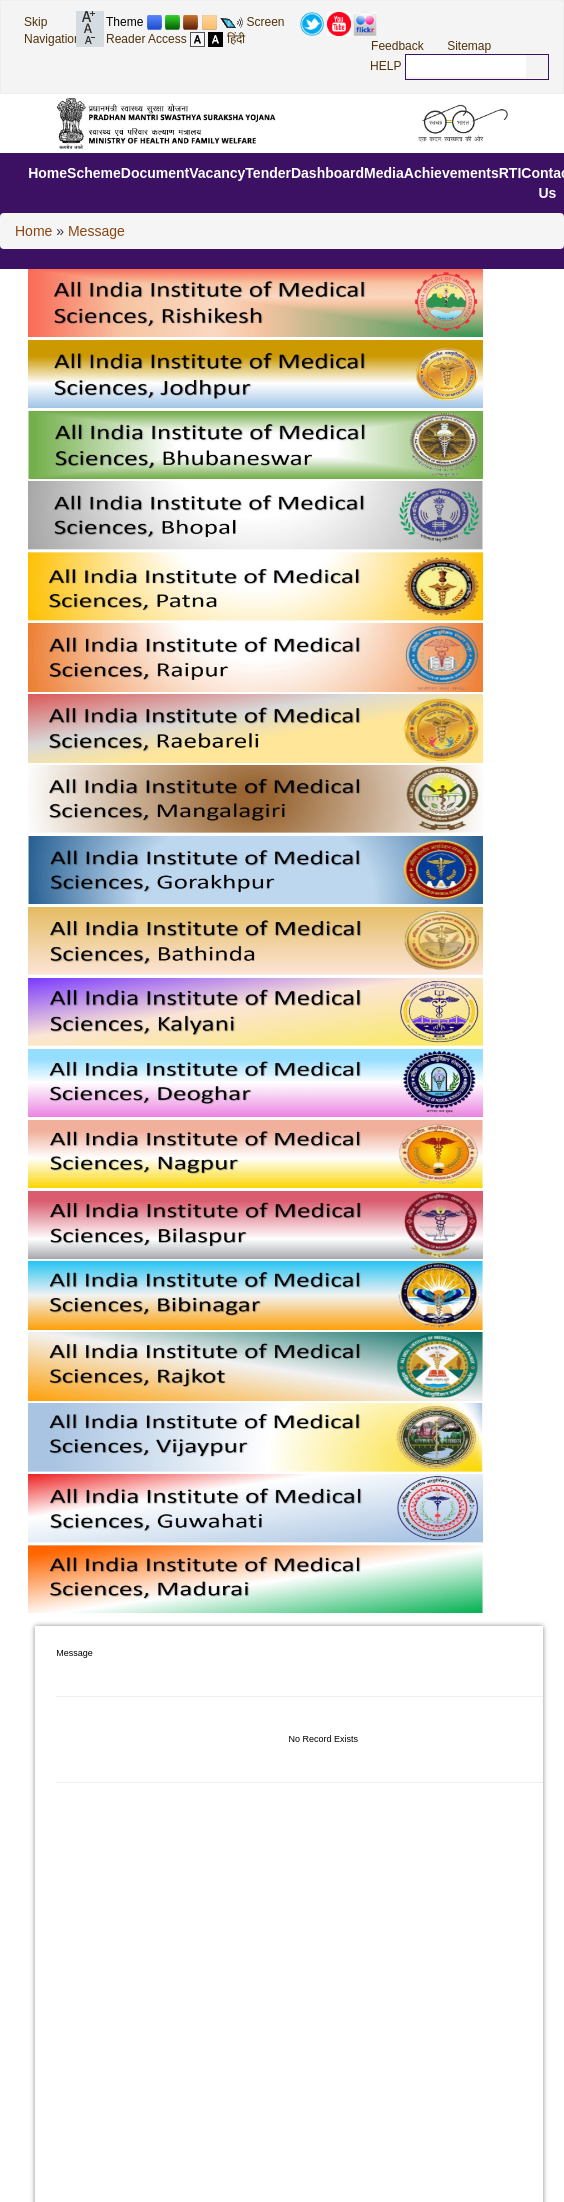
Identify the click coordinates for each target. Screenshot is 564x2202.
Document (155, 173)
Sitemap (469, 46)
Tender (268, 173)
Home (47, 173)
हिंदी (236, 39)
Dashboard (327, 173)
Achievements (451, 173)
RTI (510, 173)
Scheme (94, 173)
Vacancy (217, 173)
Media (384, 173)
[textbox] (466, 66)
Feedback (397, 46)
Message (96, 231)
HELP (385, 66)
